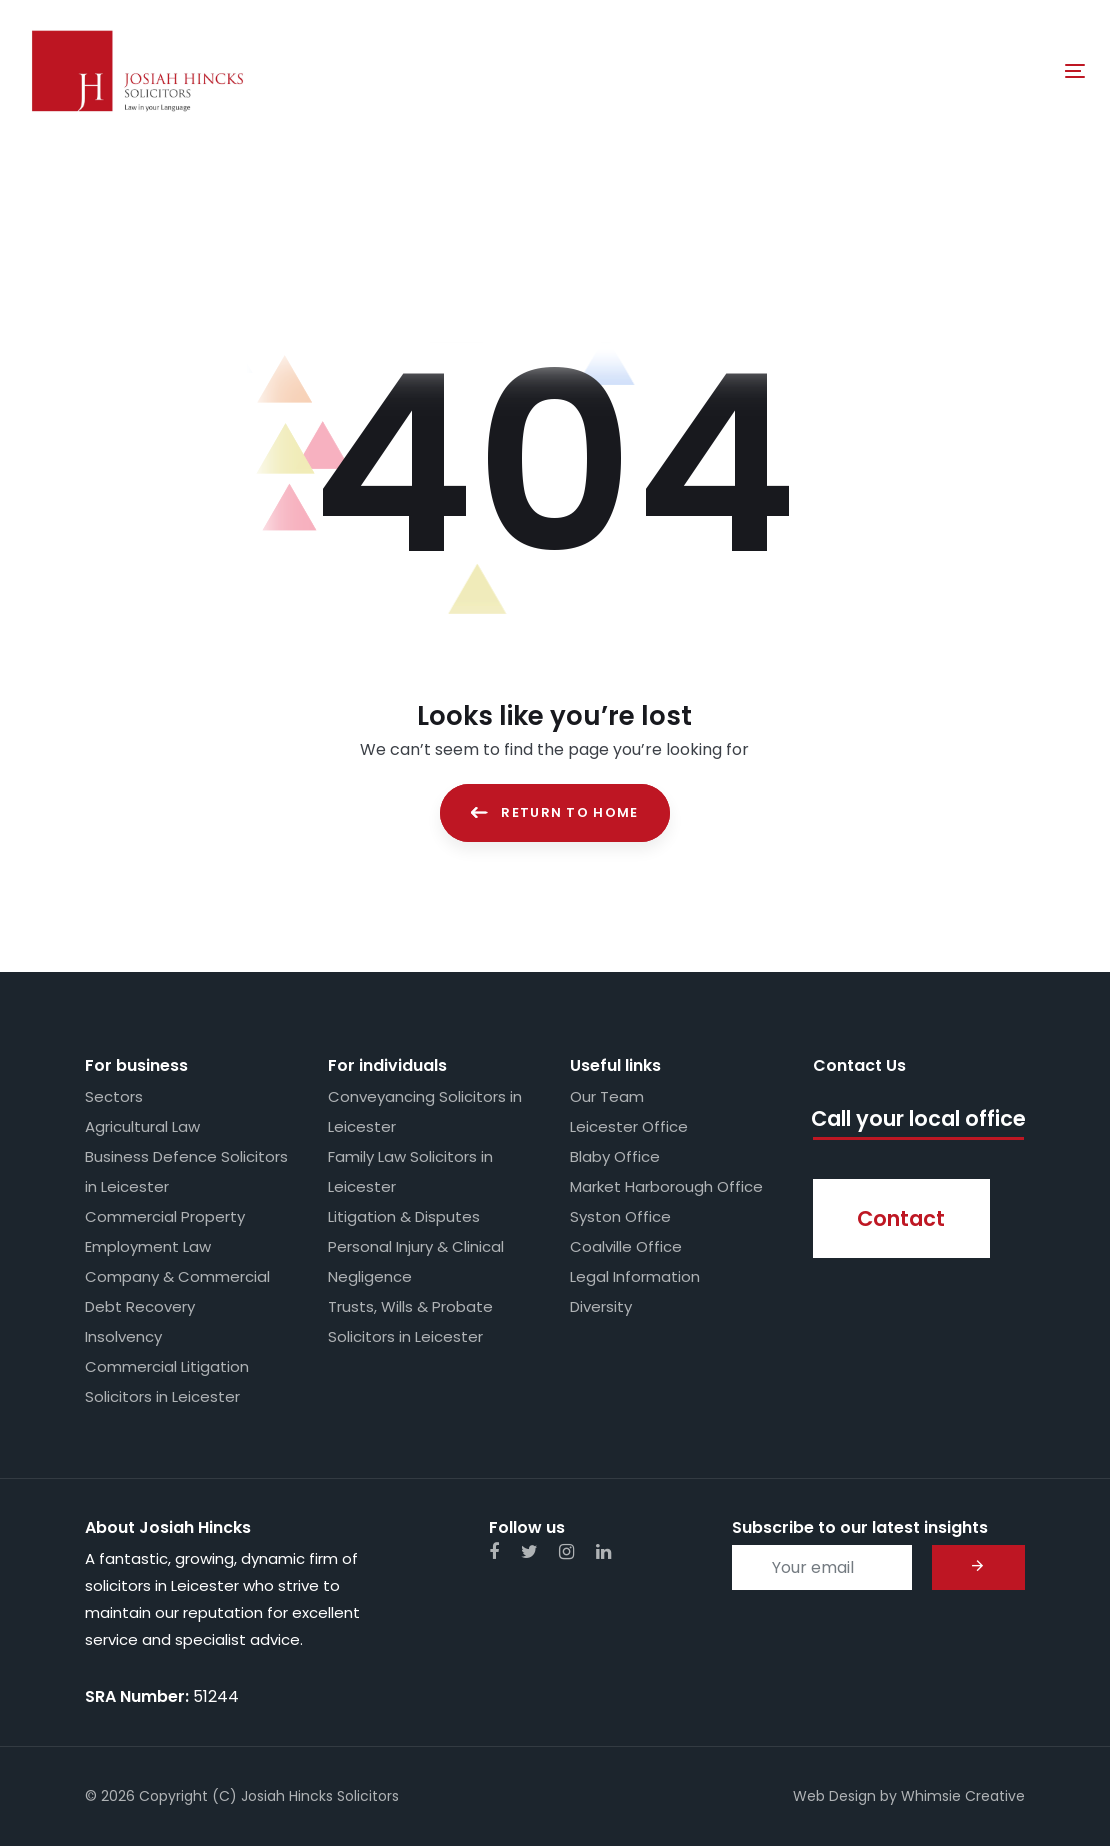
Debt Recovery (140, 1306)
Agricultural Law (142, 1126)
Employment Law (148, 1246)
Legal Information (635, 1276)
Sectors (114, 1096)
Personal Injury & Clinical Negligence (416, 1261)
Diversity (601, 1306)
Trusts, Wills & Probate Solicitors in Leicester (410, 1321)
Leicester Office (629, 1126)
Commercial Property (165, 1216)
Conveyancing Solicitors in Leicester (425, 1111)
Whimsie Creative (963, 1796)
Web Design (834, 1796)
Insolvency (123, 1336)
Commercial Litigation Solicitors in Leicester (167, 1381)
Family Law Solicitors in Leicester (410, 1171)
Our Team (607, 1096)
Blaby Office (615, 1156)
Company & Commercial (177, 1276)
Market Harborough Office (666, 1186)
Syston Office (620, 1216)
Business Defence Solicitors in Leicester (186, 1171)
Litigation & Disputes (404, 1216)
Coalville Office (626, 1246)
